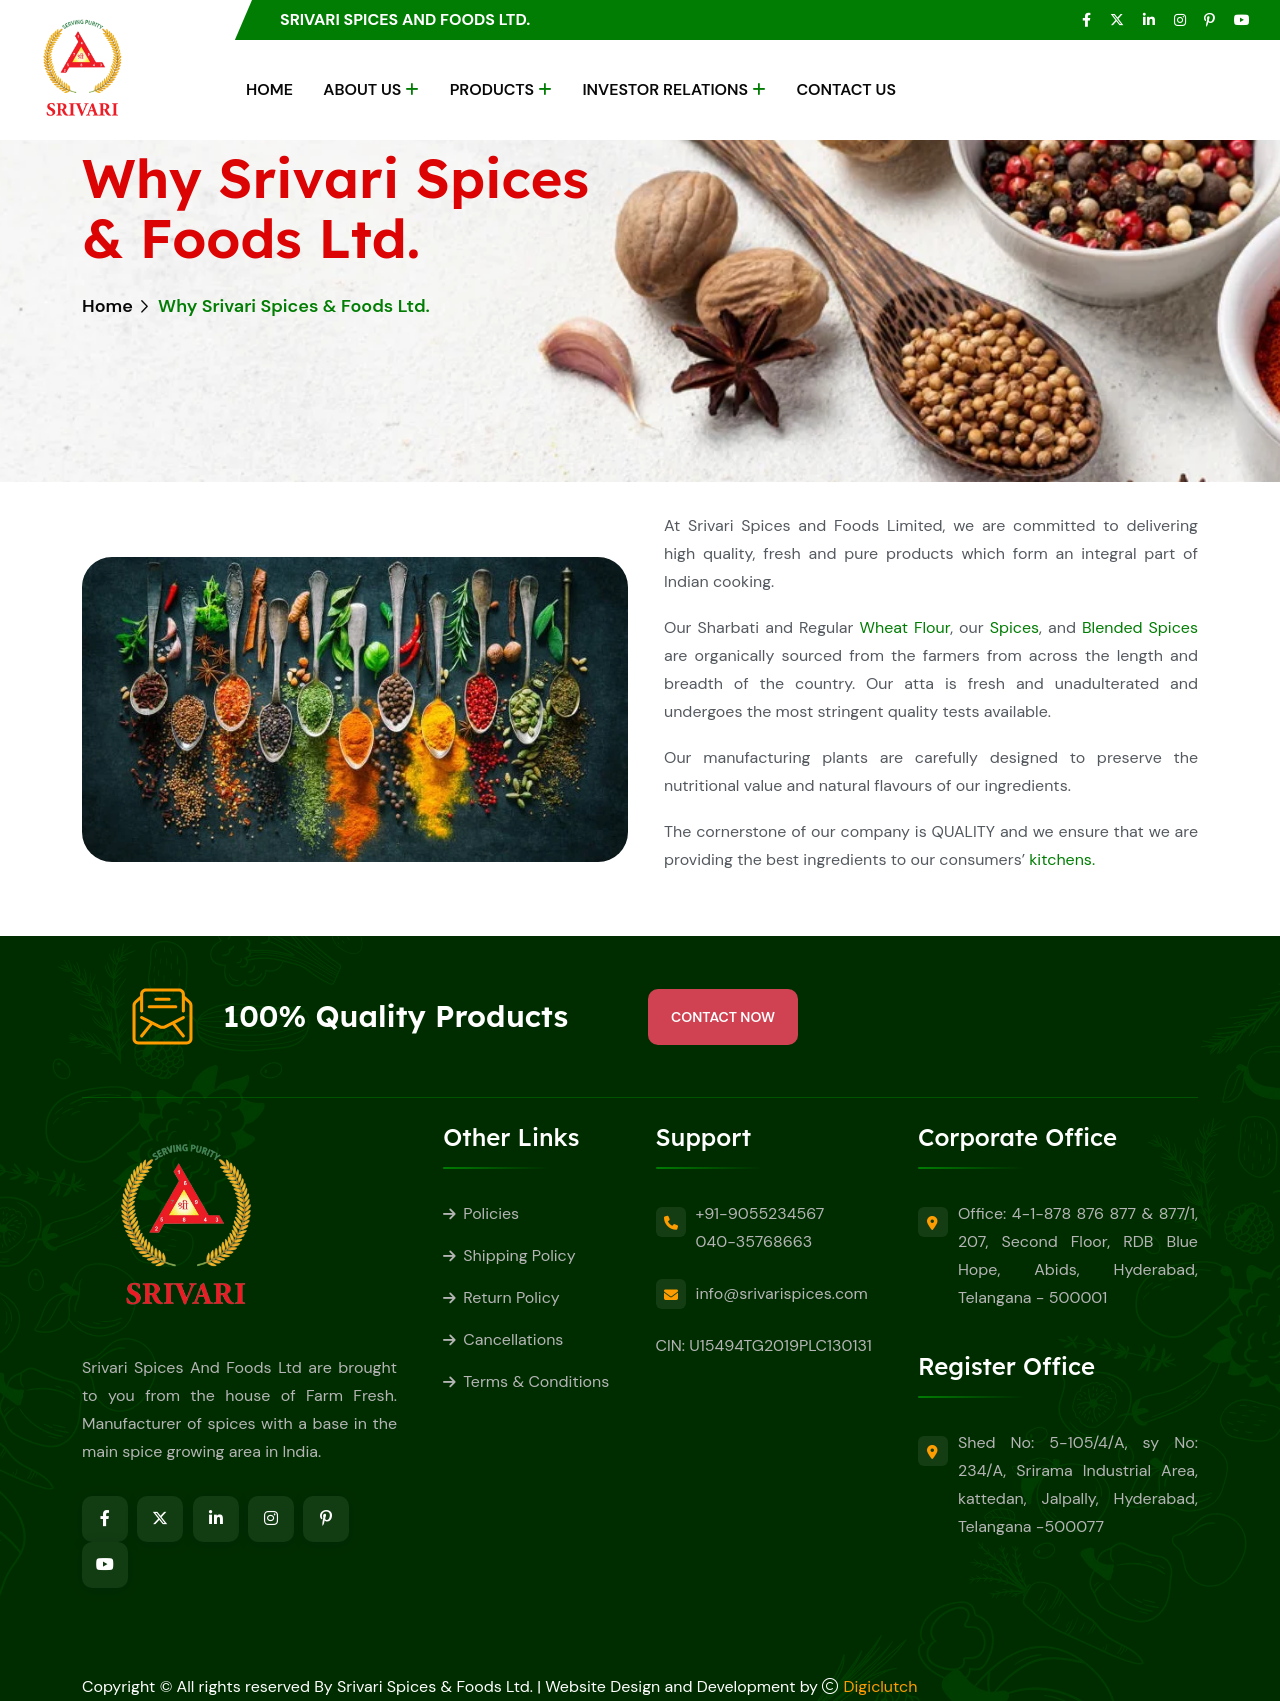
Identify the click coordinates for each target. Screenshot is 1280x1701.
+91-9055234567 (760, 1213)
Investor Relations (665, 89)
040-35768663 (754, 1241)
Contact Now (723, 1017)
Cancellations (513, 1339)
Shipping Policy (519, 1255)
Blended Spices (1140, 627)
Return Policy (511, 1297)
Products (492, 89)
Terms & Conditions (536, 1381)
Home (269, 89)
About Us (362, 89)
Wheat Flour (904, 627)
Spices (1014, 627)
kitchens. (1062, 859)
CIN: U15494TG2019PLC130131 (764, 1345)
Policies (491, 1213)
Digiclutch (881, 1686)
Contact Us (846, 89)
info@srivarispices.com (782, 1293)
